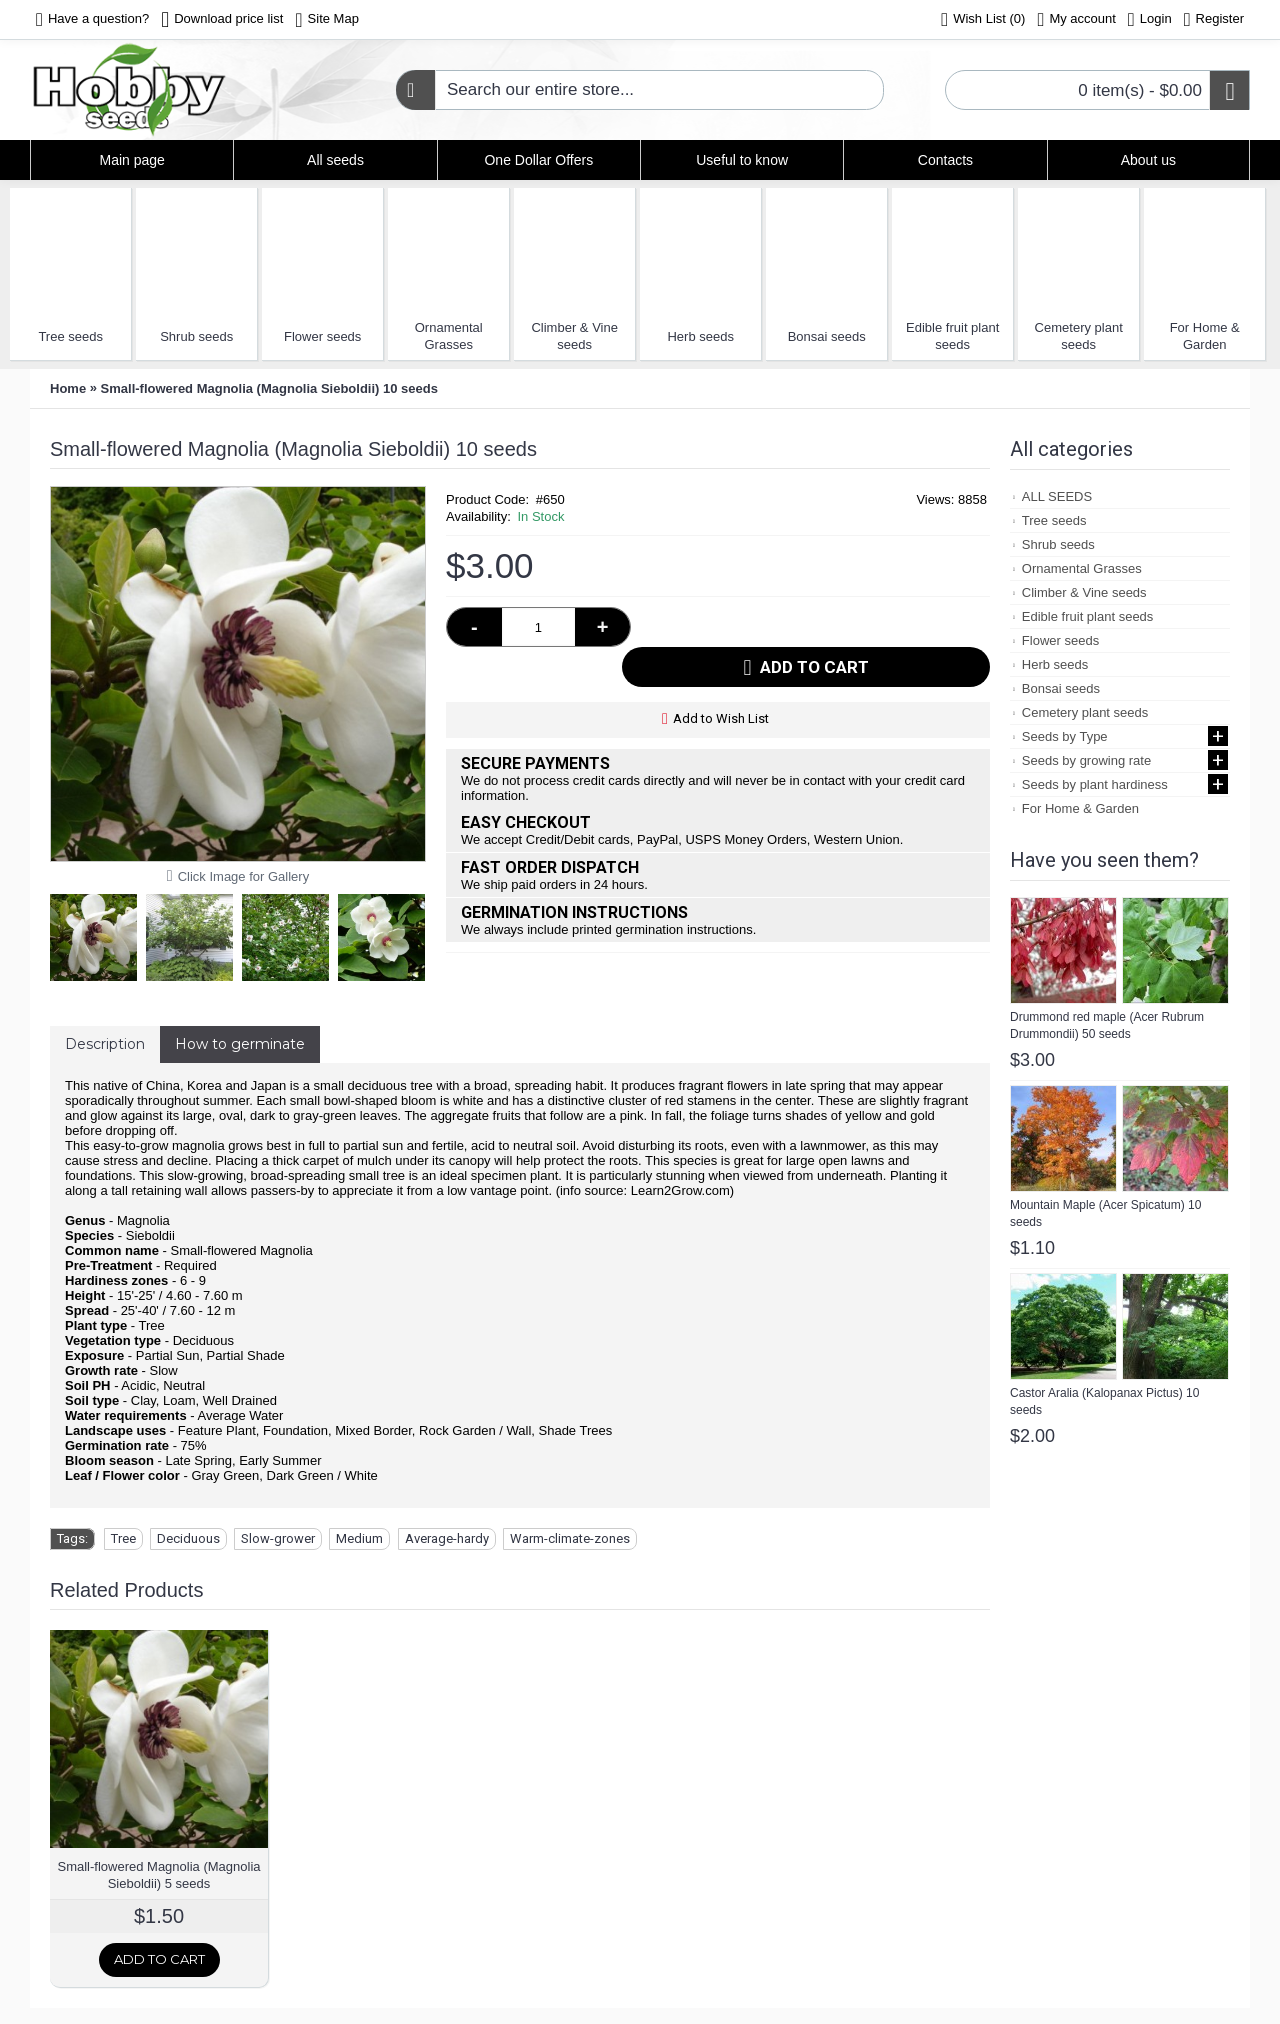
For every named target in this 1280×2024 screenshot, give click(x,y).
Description (105, 1044)
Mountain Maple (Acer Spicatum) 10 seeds (1105, 1213)
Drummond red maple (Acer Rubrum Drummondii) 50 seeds (1107, 1025)
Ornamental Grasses (449, 336)
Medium (359, 1538)
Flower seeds (322, 336)
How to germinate (240, 1044)
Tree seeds (70, 336)
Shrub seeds (196, 336)
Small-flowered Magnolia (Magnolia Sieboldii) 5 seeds (158, 1875)
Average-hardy (447, 1538)
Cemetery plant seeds (1079, 336)
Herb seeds (700, 336)
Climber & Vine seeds (574, 336)
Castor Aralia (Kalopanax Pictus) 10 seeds (1104, 1401)
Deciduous (188, 1538)
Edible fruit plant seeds (952, 336)
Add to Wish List (721, 678)
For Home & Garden (1205, 336)
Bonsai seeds (827, 336)
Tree (123, 1538)
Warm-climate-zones (570, 1538)
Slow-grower (278, 1538)
